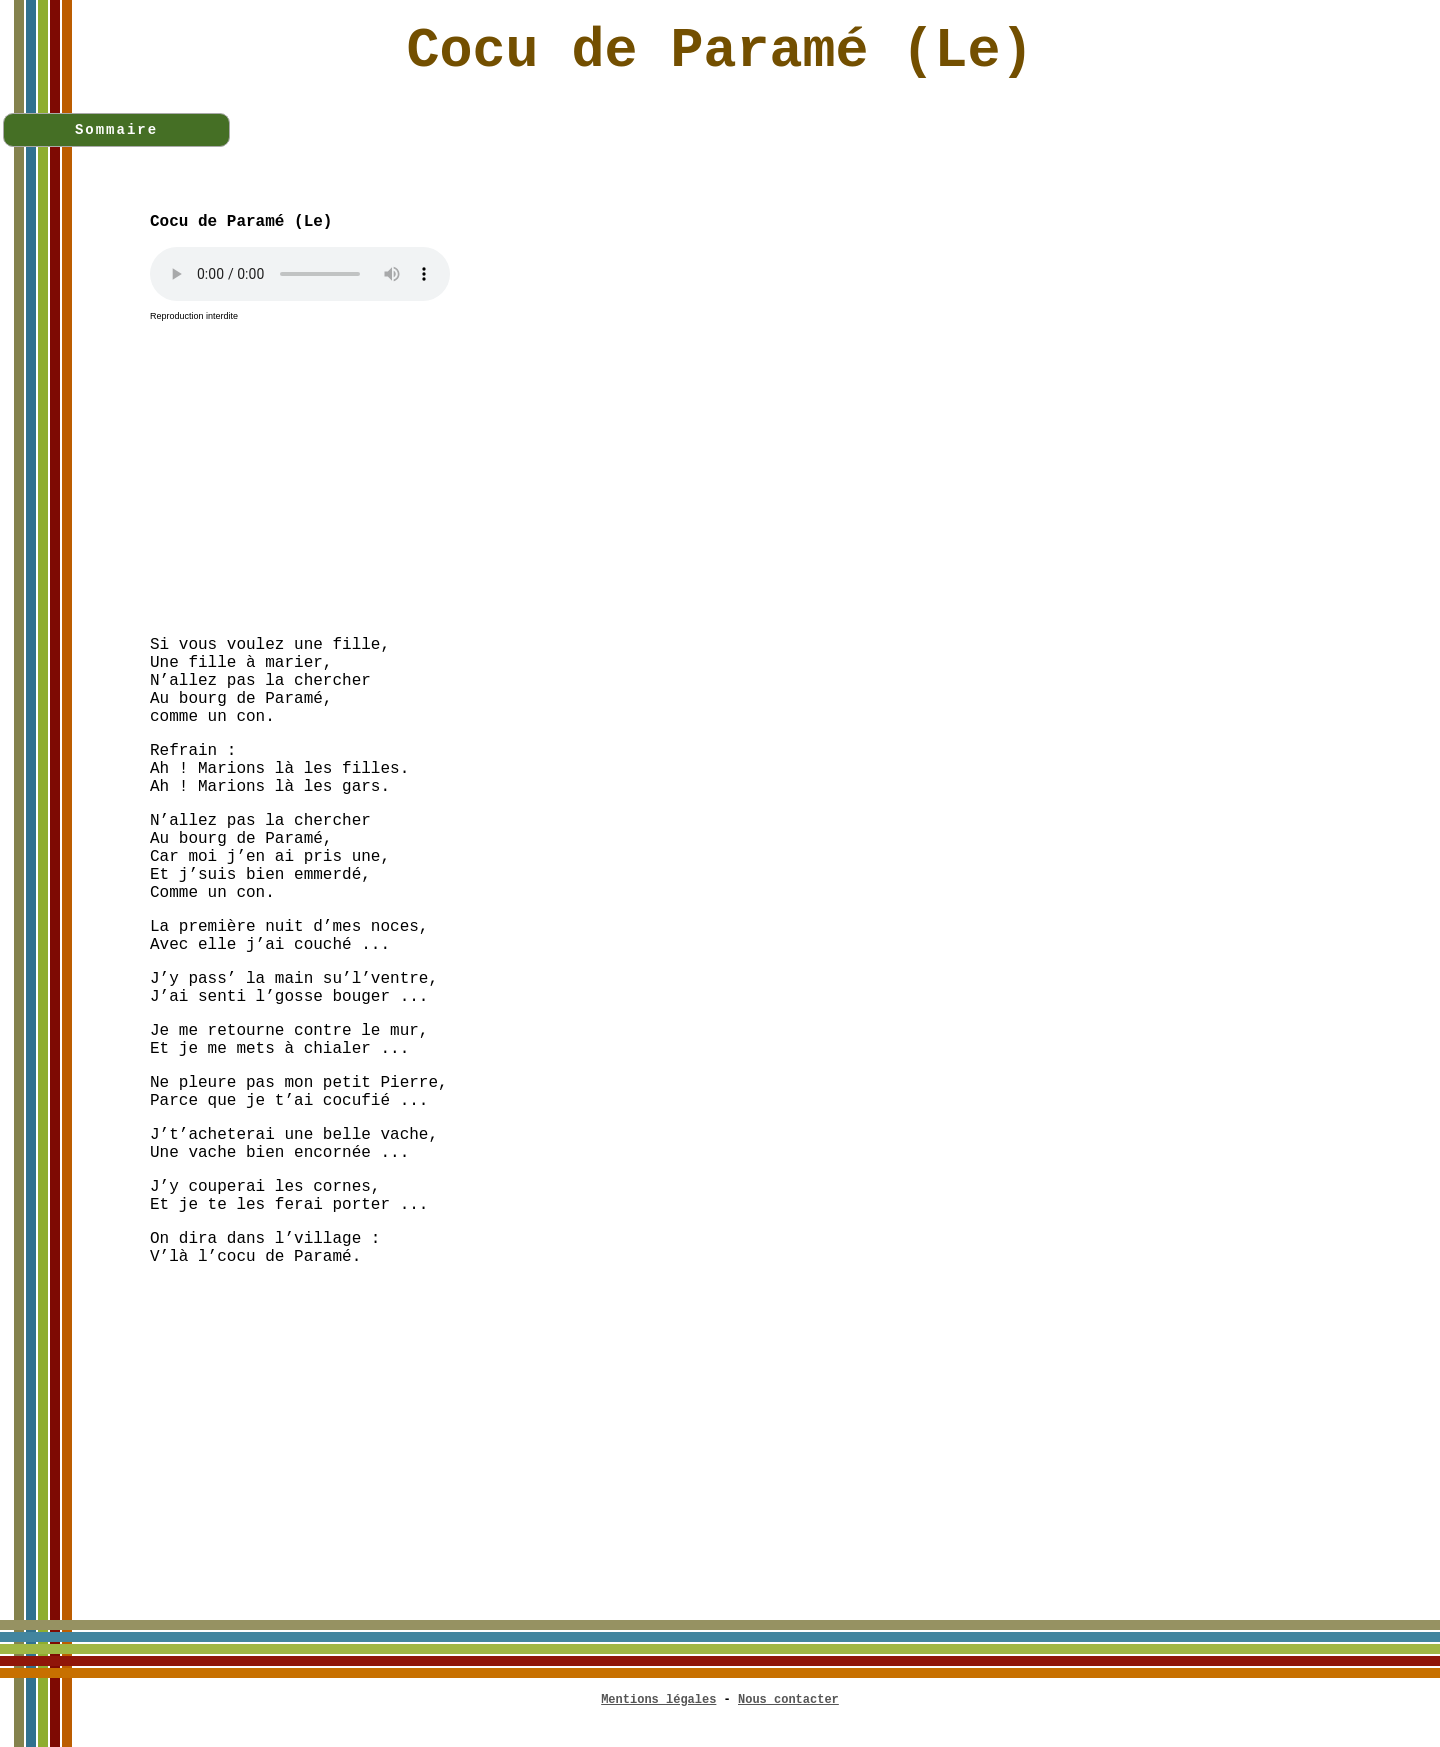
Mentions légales (658, 1700)
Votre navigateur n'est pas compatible (300, 274)
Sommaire (116, 130)
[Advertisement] (795, 480)
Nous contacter (788, 1700)
